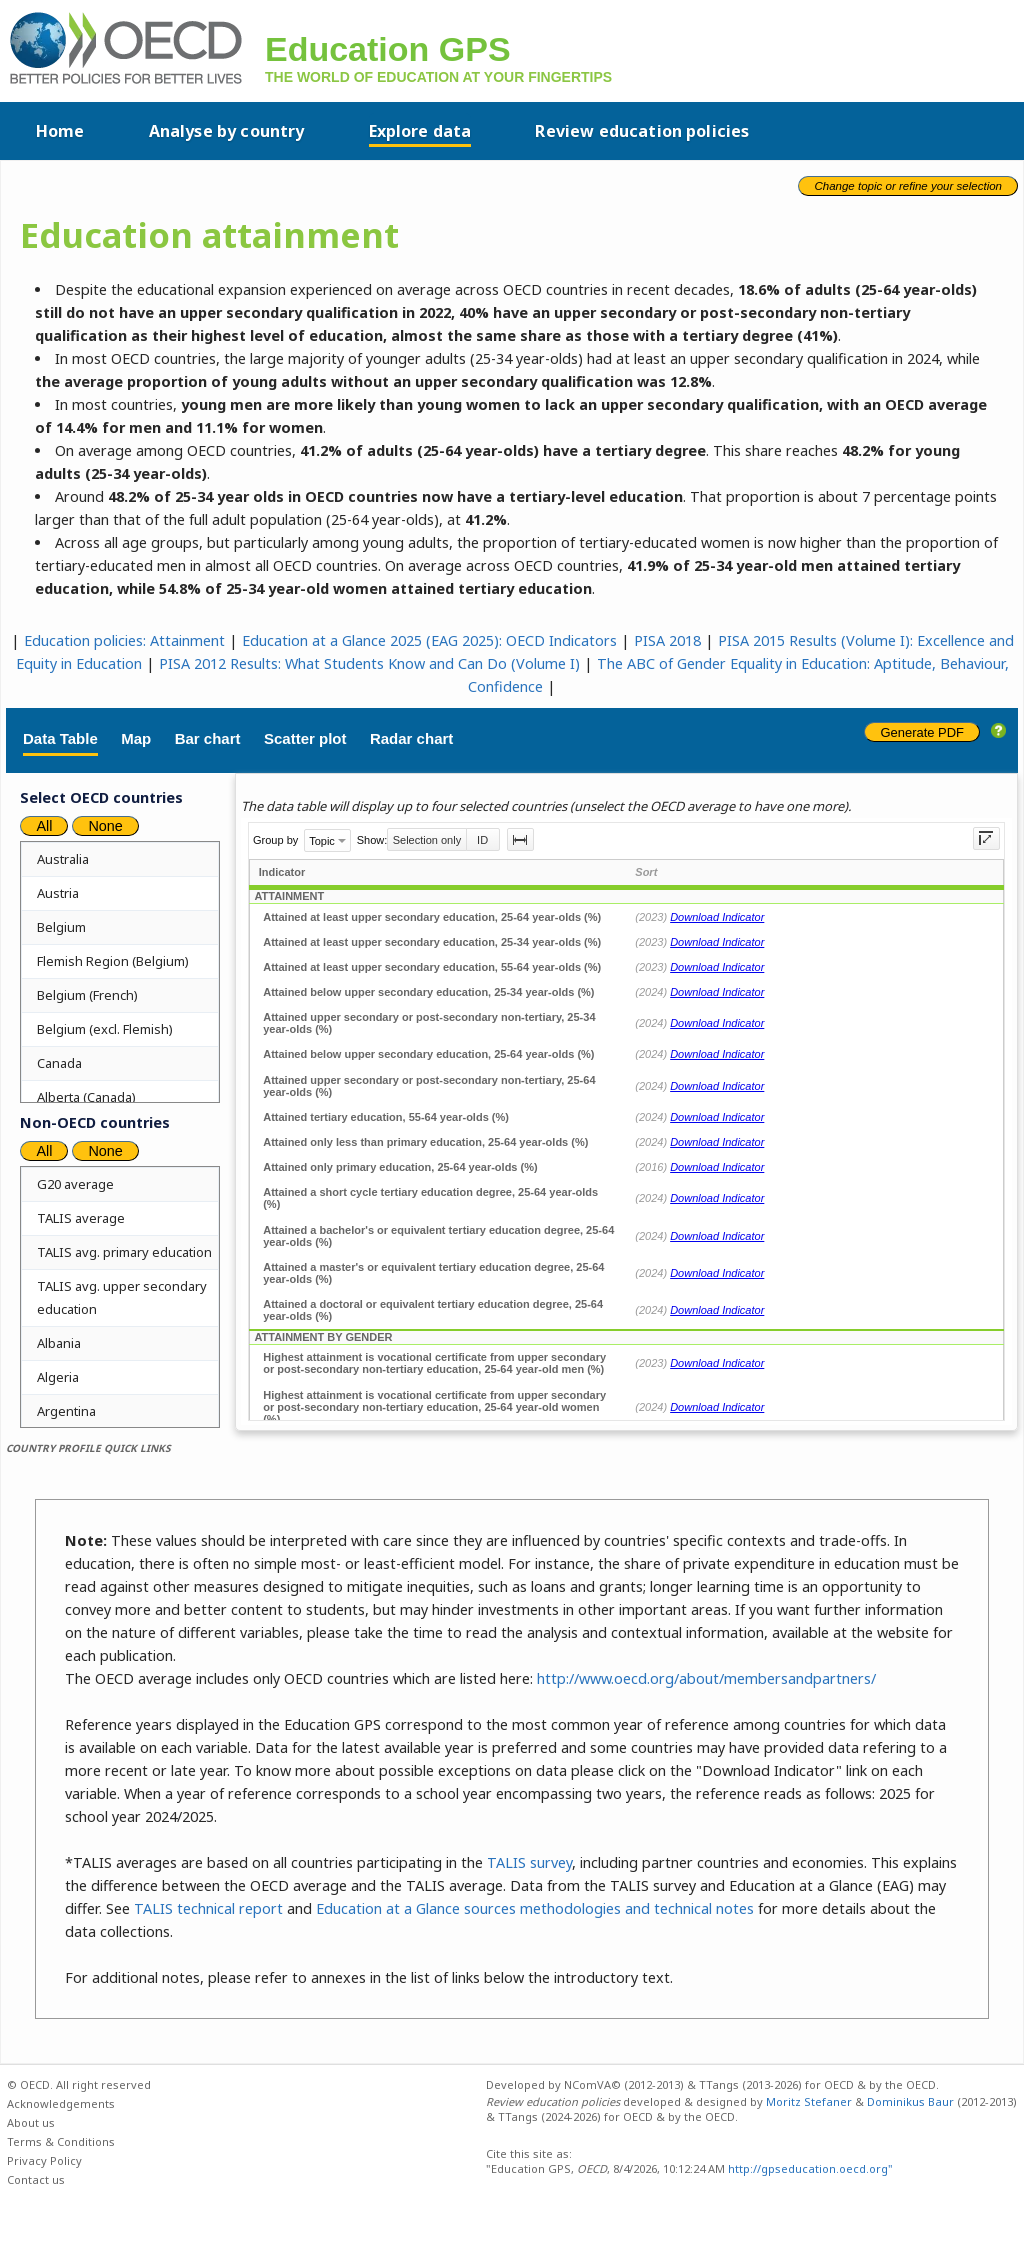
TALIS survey (529, 1862)
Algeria (58, 1377)
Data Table (60, 738)
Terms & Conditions (61, 2141)
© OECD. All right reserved (79, 2084)
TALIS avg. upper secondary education (122, 1297)
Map (136, 738)
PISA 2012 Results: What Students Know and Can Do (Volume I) (369, 663)
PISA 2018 (667, 640)
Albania (59, 1343)
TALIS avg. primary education (124, 1252)
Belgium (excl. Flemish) (105, 1029)
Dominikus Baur (910, 2101)
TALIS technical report (208, 1908)
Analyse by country (227, 131)
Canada (59, 1063)
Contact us (36, 2179)
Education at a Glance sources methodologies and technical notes (535, 1908)
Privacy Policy (44, 2160)
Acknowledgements (61, 2103)
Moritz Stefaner (809, 2101)
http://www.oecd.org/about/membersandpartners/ (706, 1678)
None (105, 826)
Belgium (61, 927)
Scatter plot (305, 738)
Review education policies (642, 131)
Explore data (420, 131)
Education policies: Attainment (124, 640)
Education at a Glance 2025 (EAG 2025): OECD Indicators (429, 640)
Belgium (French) (87, 995)
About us (31, 2122)
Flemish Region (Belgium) (113, 961)
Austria (58, 893)
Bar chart (208, 738)
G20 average (75, 1184)
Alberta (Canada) (86, 1097)
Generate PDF (922, 732)
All (44, 826)
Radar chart (411, 738)
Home (60, 131)
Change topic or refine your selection (908, 186)
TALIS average (81, 1218)
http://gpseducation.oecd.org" (809, 2168)
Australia (63, 859)
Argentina (66, 1411)
